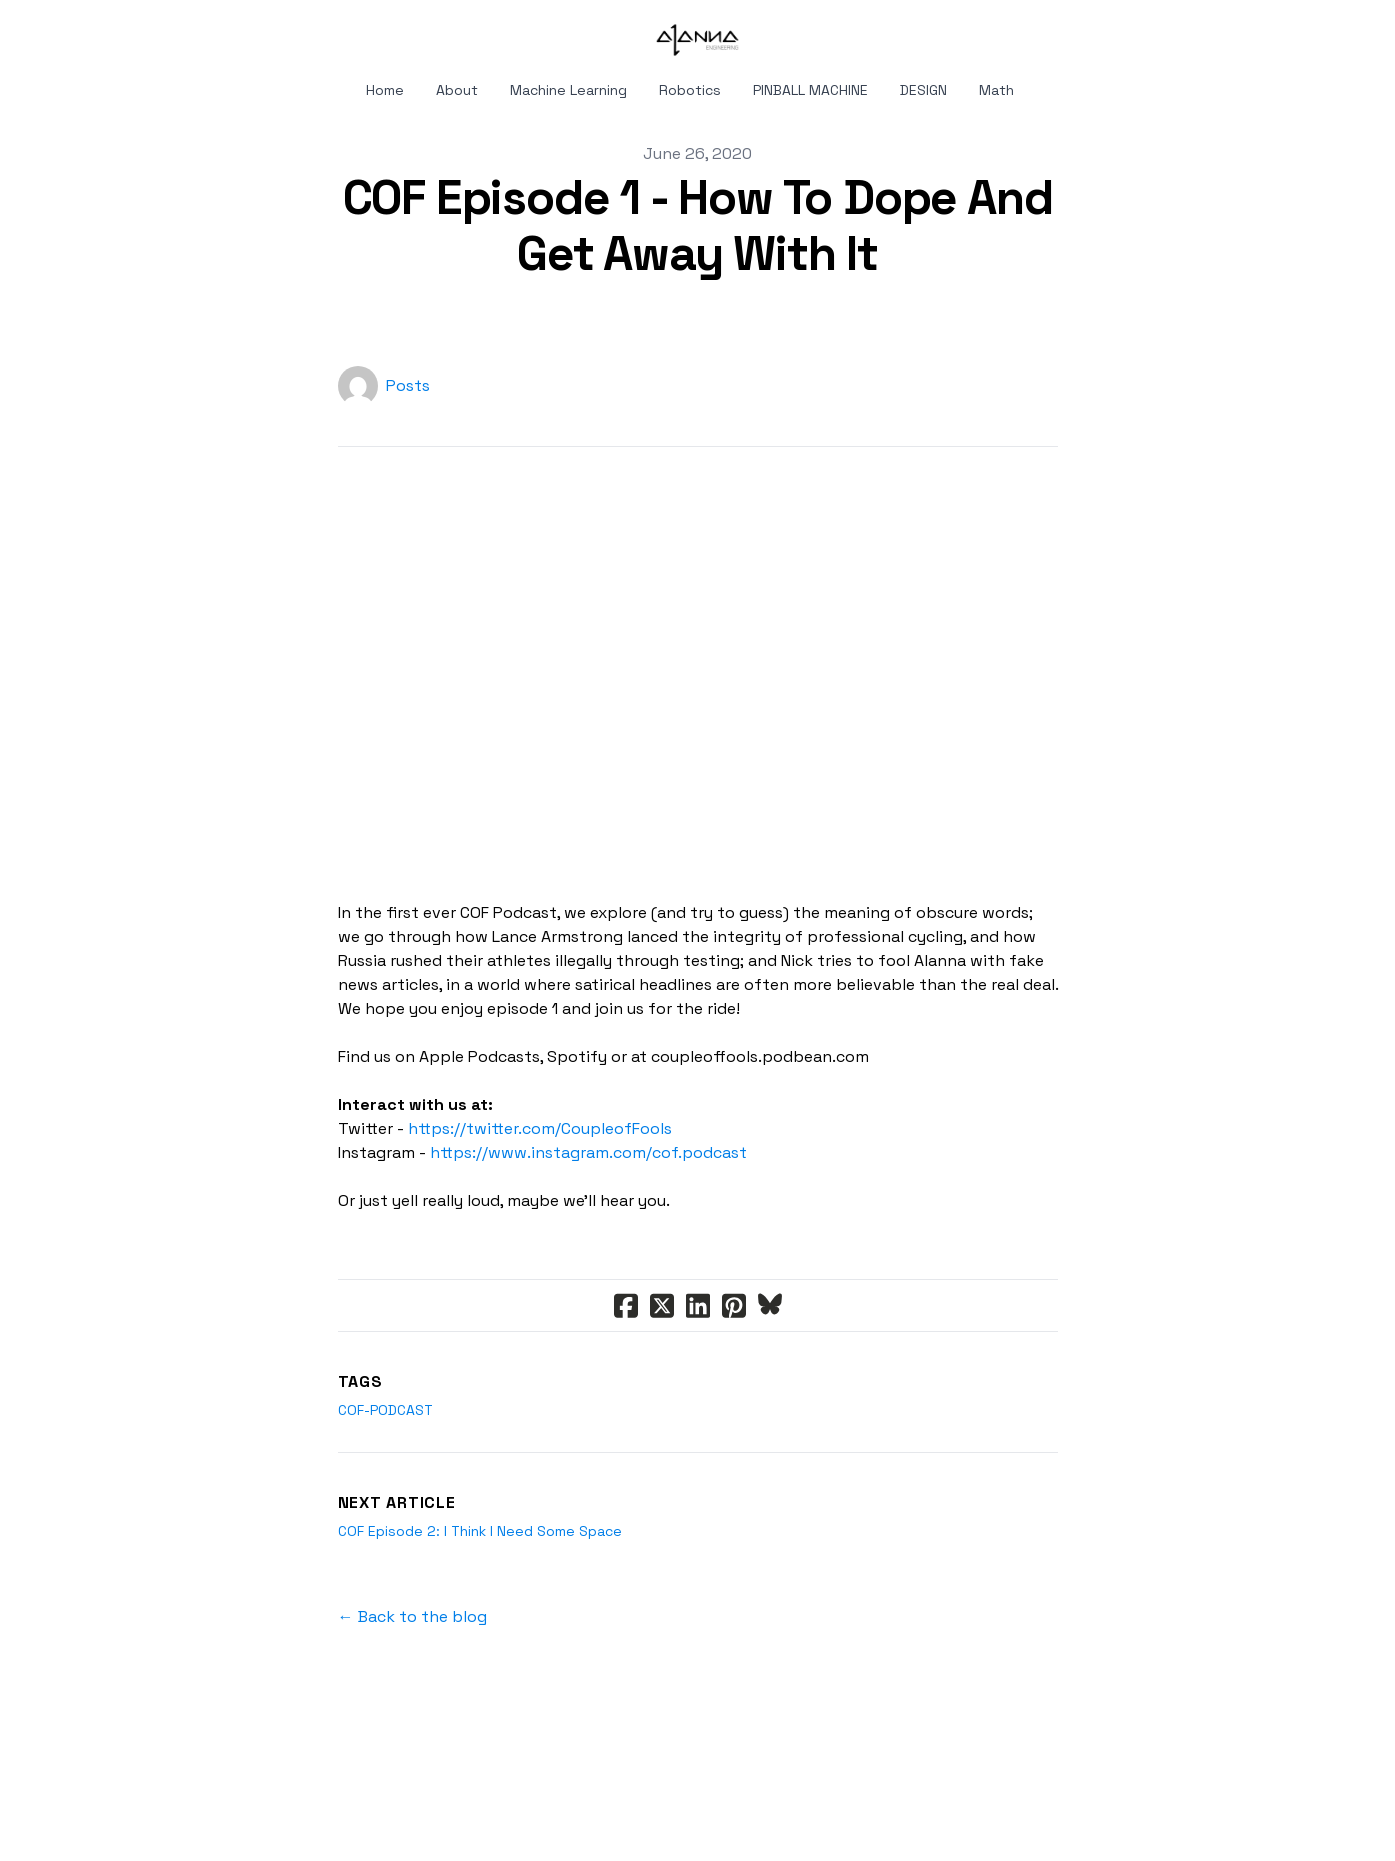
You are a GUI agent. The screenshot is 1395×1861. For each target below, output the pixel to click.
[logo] (698, 40)
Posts (408, 385)
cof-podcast (385, 1410)
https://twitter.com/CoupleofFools (540, 1128)
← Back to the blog (412, 1616)
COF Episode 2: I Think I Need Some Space (480, 1531)
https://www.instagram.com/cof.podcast (588, 1152)
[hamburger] (98, 32)
